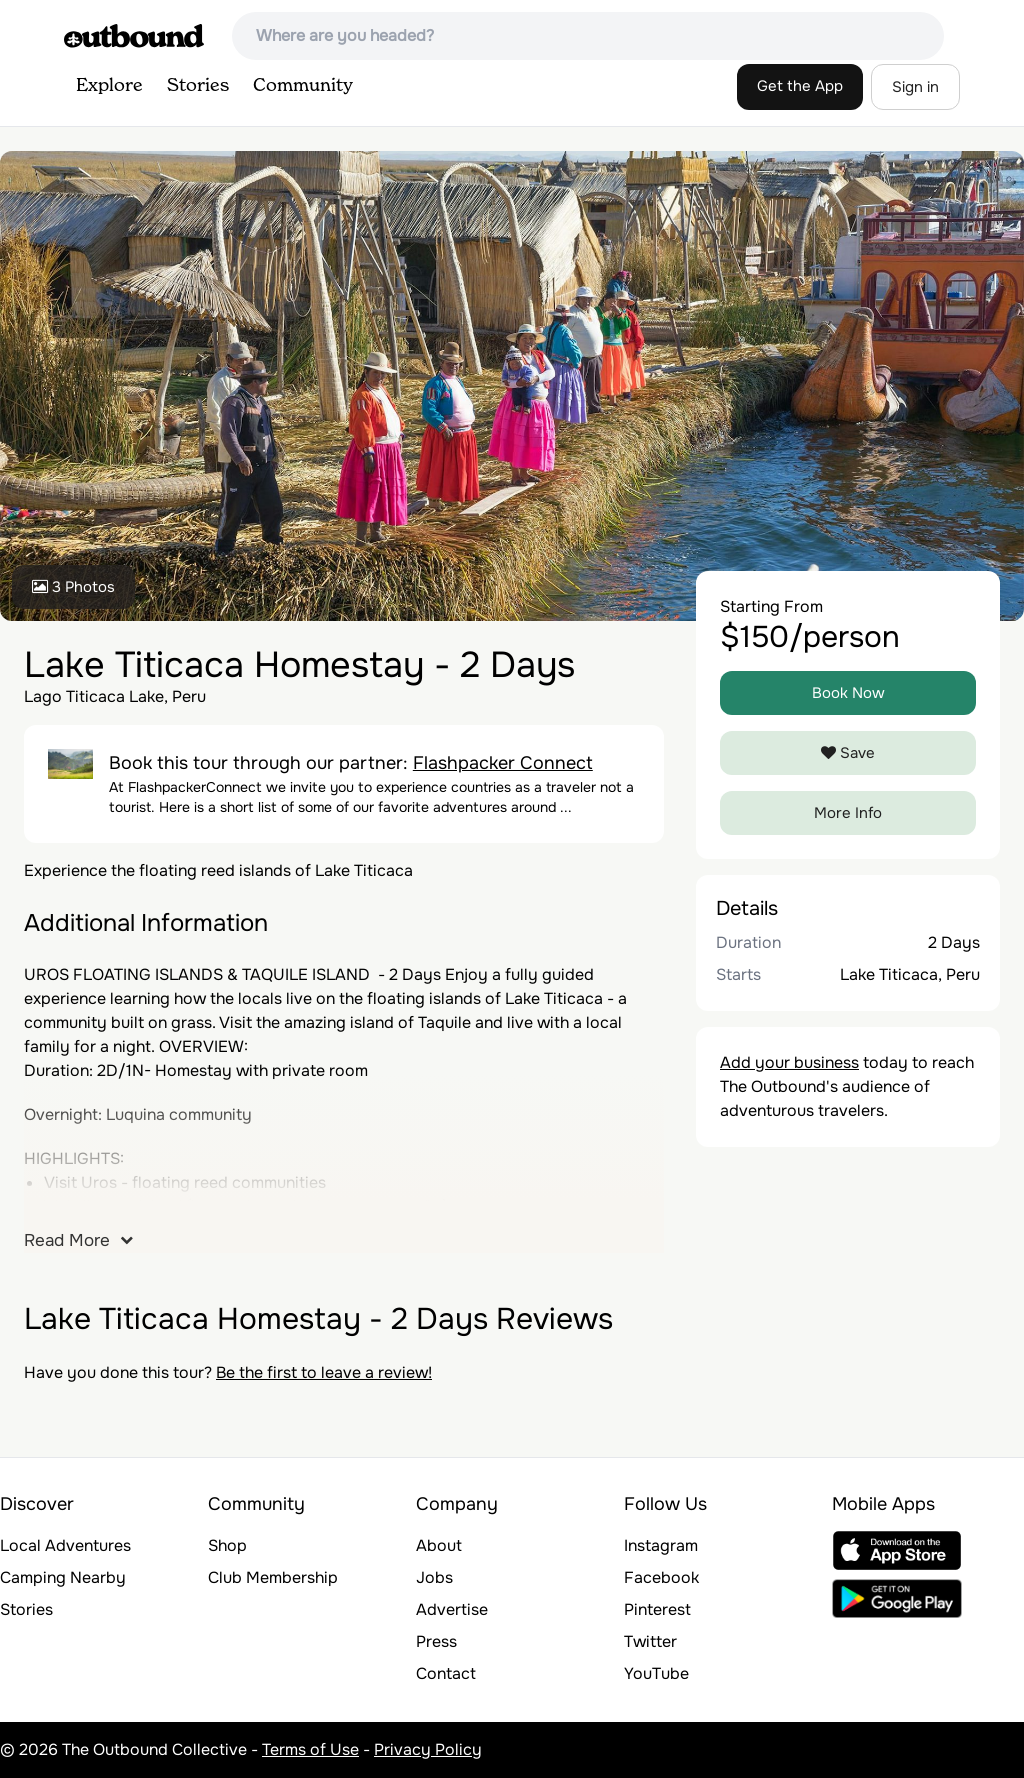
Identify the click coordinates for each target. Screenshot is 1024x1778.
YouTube (656, 1673)
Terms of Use (310, 1749)
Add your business (789, 1062)
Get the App (800, 86)
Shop (227, 1545)
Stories (198, 86)
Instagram (661, 1545)
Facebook (661, 1577)
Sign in (915, 87)
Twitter (650, 1641)
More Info (848, 813)
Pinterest (657, 1609)
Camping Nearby (63, 1577)
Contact (446, 1673)
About (439, 1545)
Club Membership (273, 1577)
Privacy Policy (428, 1749)
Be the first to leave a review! (324, 1372)
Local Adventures (65, 1545)
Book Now (848, 693)
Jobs (434, 1577)
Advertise (452, 1609)
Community (303, 86)
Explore (109, 86)
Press (436, 1641)
